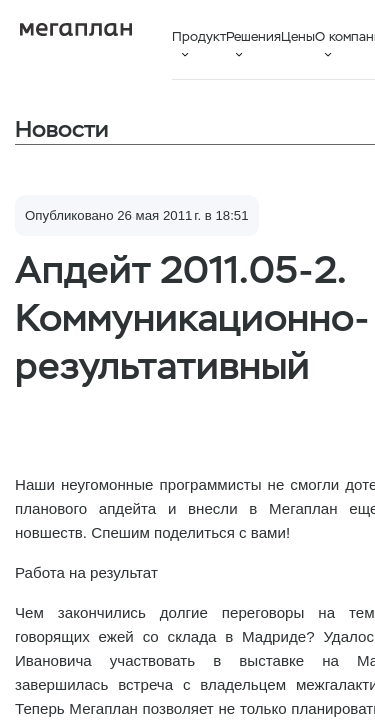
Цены (298, 36)
